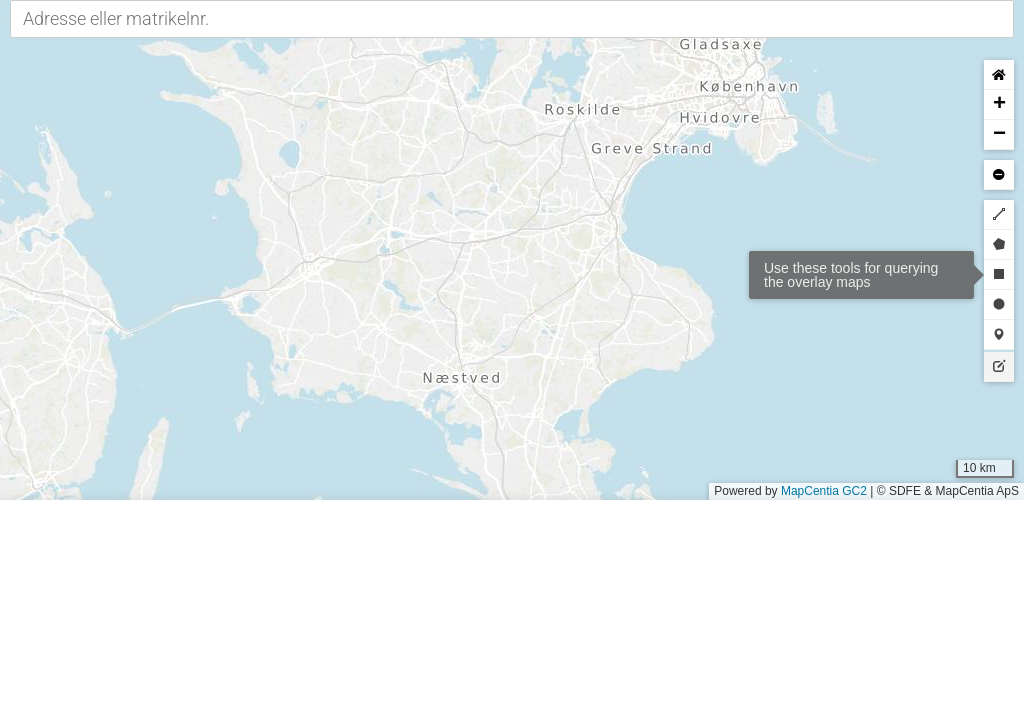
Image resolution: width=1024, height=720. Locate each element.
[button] (999, 105)
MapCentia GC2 (824, 491)
